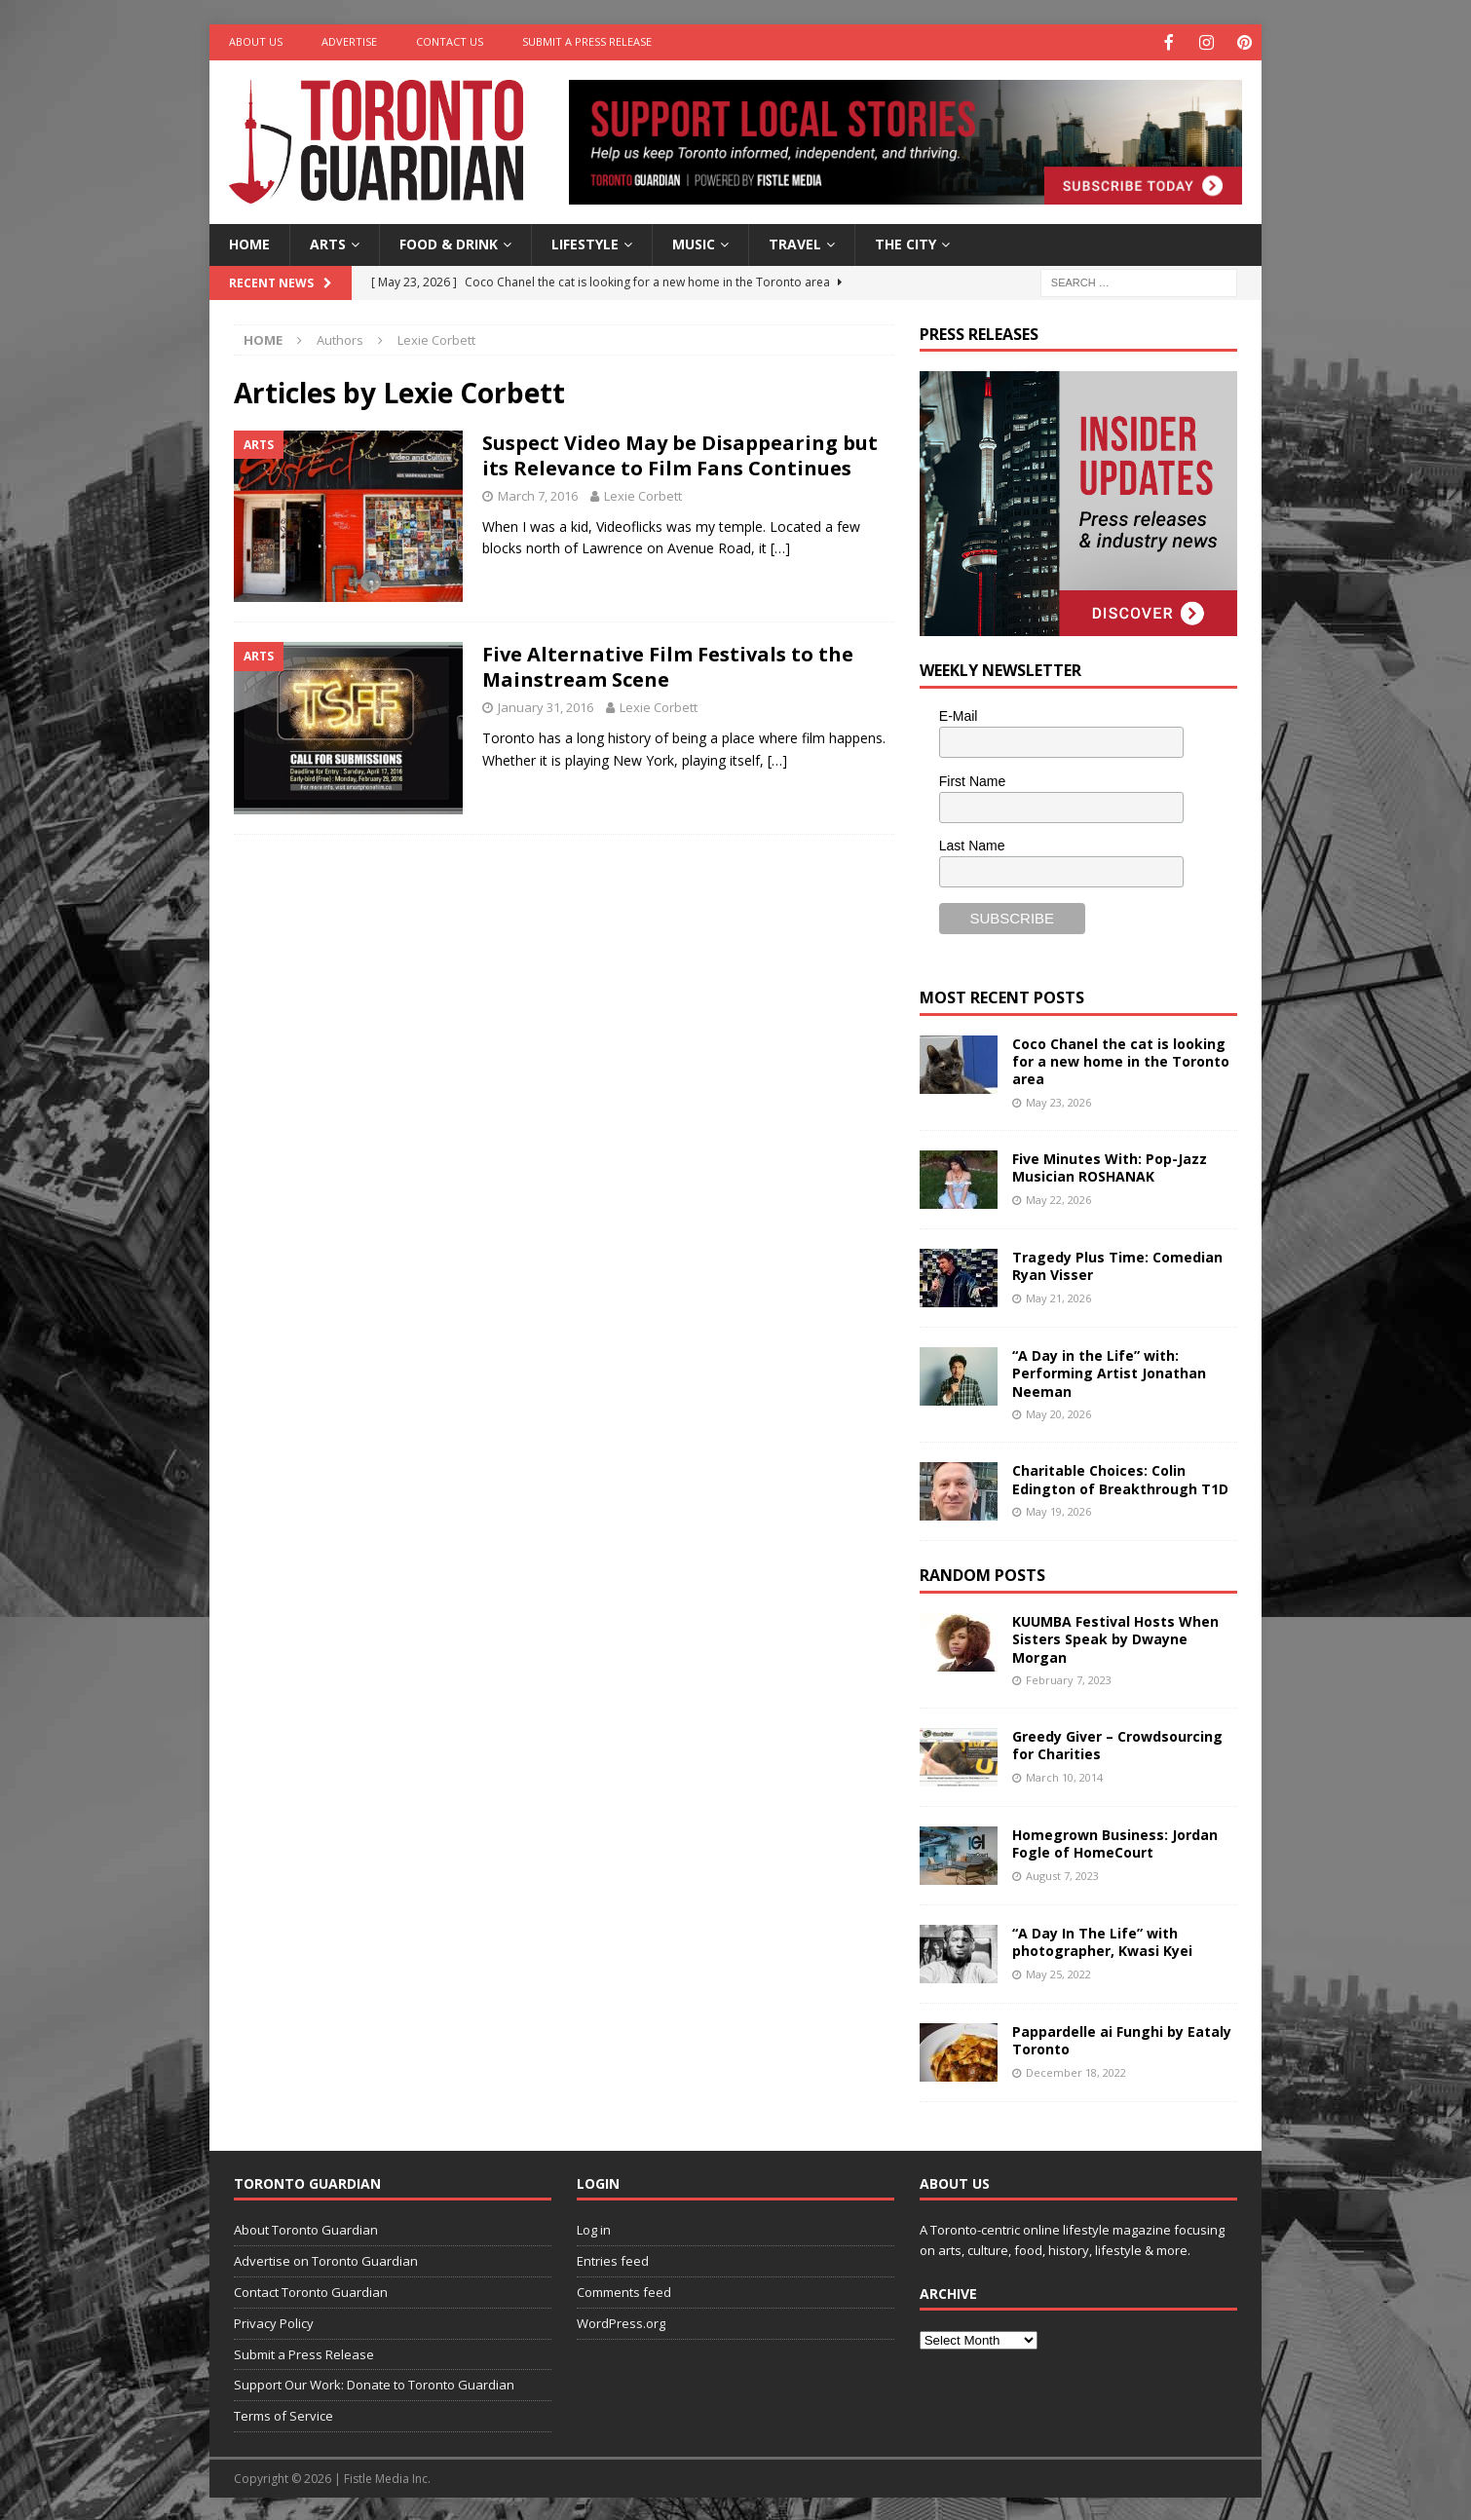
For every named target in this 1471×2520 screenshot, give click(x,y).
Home (249, 242)
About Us (256, 41)
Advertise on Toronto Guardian (326, 2259)
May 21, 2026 (1058, 1296)
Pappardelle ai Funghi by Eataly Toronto (1121, 2038)
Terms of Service (283, 2414)
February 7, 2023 (1069, 1678)
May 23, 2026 (1058, 1100)
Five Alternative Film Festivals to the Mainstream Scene (667, 665)
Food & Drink (448, 242)
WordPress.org (621, 2321)
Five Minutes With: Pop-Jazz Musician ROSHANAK (1109, 1165)
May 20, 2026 (1058, 1412)
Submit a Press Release (587, 41)
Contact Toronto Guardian (311, 2290)
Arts (328, 242)
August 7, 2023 (1062, 1873)
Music (693, 242)
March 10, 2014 (1064, 1775)
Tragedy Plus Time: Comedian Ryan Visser (1117, 1264)
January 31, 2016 (545, 705)
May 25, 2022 (1058, 1972)
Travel (795, 242)
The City (905, 242)
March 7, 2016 (538, 494)
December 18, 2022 (1076, 2070)
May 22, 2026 (1058, 1197)
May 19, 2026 (1058, 1509)
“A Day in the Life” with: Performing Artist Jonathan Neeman (1109, 1371)
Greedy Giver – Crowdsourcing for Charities (1117, 1743)
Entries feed (613, 2259)
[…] (780, 546)
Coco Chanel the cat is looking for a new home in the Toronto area (1120, 1059)
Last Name (972, 843)
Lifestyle (585, 242)
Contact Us (449, 41)
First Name (972, 779)
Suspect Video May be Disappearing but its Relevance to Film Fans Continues (680, 453)
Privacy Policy (274, 2321)
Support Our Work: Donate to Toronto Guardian (374, 2382)
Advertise (349, 41)
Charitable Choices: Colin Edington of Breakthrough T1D (1120, 1477)
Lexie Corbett (643, 494)
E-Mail (958, 714)
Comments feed (624, 2290)
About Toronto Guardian (306, 2228)
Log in (594, 2228)
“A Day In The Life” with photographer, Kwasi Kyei (1102, 1940)
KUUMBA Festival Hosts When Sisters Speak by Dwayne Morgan (1115, 1637)
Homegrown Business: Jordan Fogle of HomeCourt (1115, 1842)
